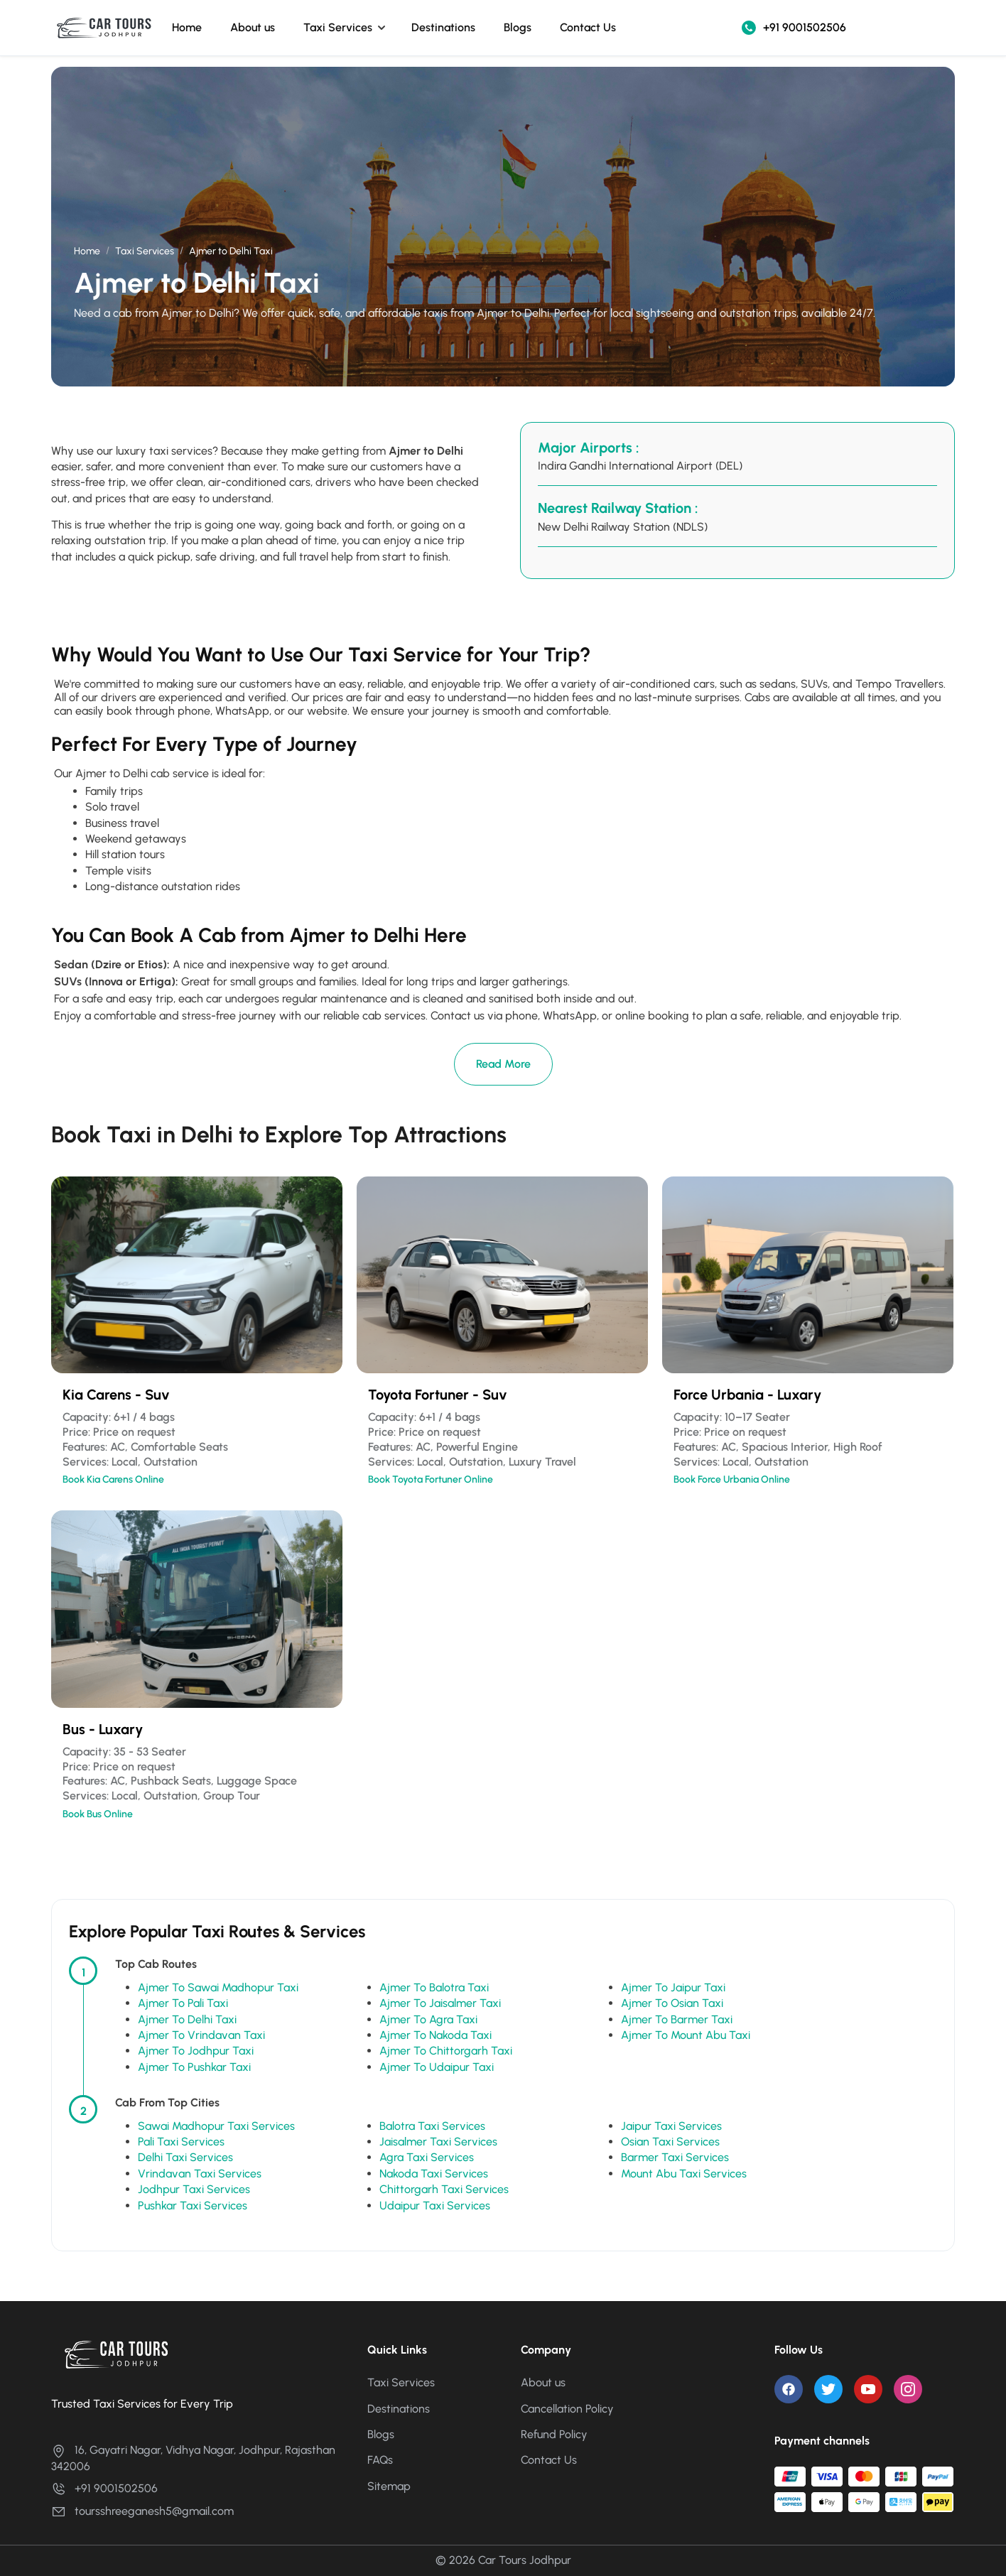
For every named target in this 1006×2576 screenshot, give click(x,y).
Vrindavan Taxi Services (199, 2173)
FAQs (380, 2460)
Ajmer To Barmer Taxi (676, 2019)
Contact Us (588, 27)
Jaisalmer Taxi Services (438, 2141)
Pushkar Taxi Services (192, 2205)
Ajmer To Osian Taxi (672, 2003)
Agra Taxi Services (426, 2157)
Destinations (443, 27)
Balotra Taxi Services (432, 2126)
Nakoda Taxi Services (433, 2173)
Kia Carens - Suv (116, 1394)
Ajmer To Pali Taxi (183, 2003)
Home (187, 27)
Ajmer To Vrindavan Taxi (201, 2035)
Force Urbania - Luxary (747, 1394)
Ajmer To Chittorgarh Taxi (445, 2050)
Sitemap (389, 2486)
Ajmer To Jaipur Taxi (673, 1987)
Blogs (517, 27)
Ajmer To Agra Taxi (428, 2019)
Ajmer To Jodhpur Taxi (196, 2050)
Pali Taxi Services (181, 2141)
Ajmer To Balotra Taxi (434, 1987)
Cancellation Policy (567, 2408)
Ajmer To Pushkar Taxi (194, 2067)
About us (252, 27)
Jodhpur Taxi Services (194, 2189)
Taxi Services (337, 27)
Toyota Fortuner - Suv (437, 1394)
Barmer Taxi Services (675, 2157)
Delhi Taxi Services (185, 2157)
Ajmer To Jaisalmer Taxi (440, 2003)
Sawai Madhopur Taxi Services (216, 2126)
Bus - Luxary (103, 1729)
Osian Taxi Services (670, 2141)
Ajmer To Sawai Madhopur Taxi (218, 1987)
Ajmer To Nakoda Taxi (435, 2035)
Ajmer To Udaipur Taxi (436, 2067)
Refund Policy (554, 2434)
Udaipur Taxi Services (434, 2205)
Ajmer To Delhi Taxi (187, 2019)
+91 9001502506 (794, 28)
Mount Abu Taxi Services (684, 2173)
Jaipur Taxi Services (671, 2126)
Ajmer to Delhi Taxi (231, 251)
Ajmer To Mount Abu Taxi (685, 2035)
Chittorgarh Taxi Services (444, 2189)
